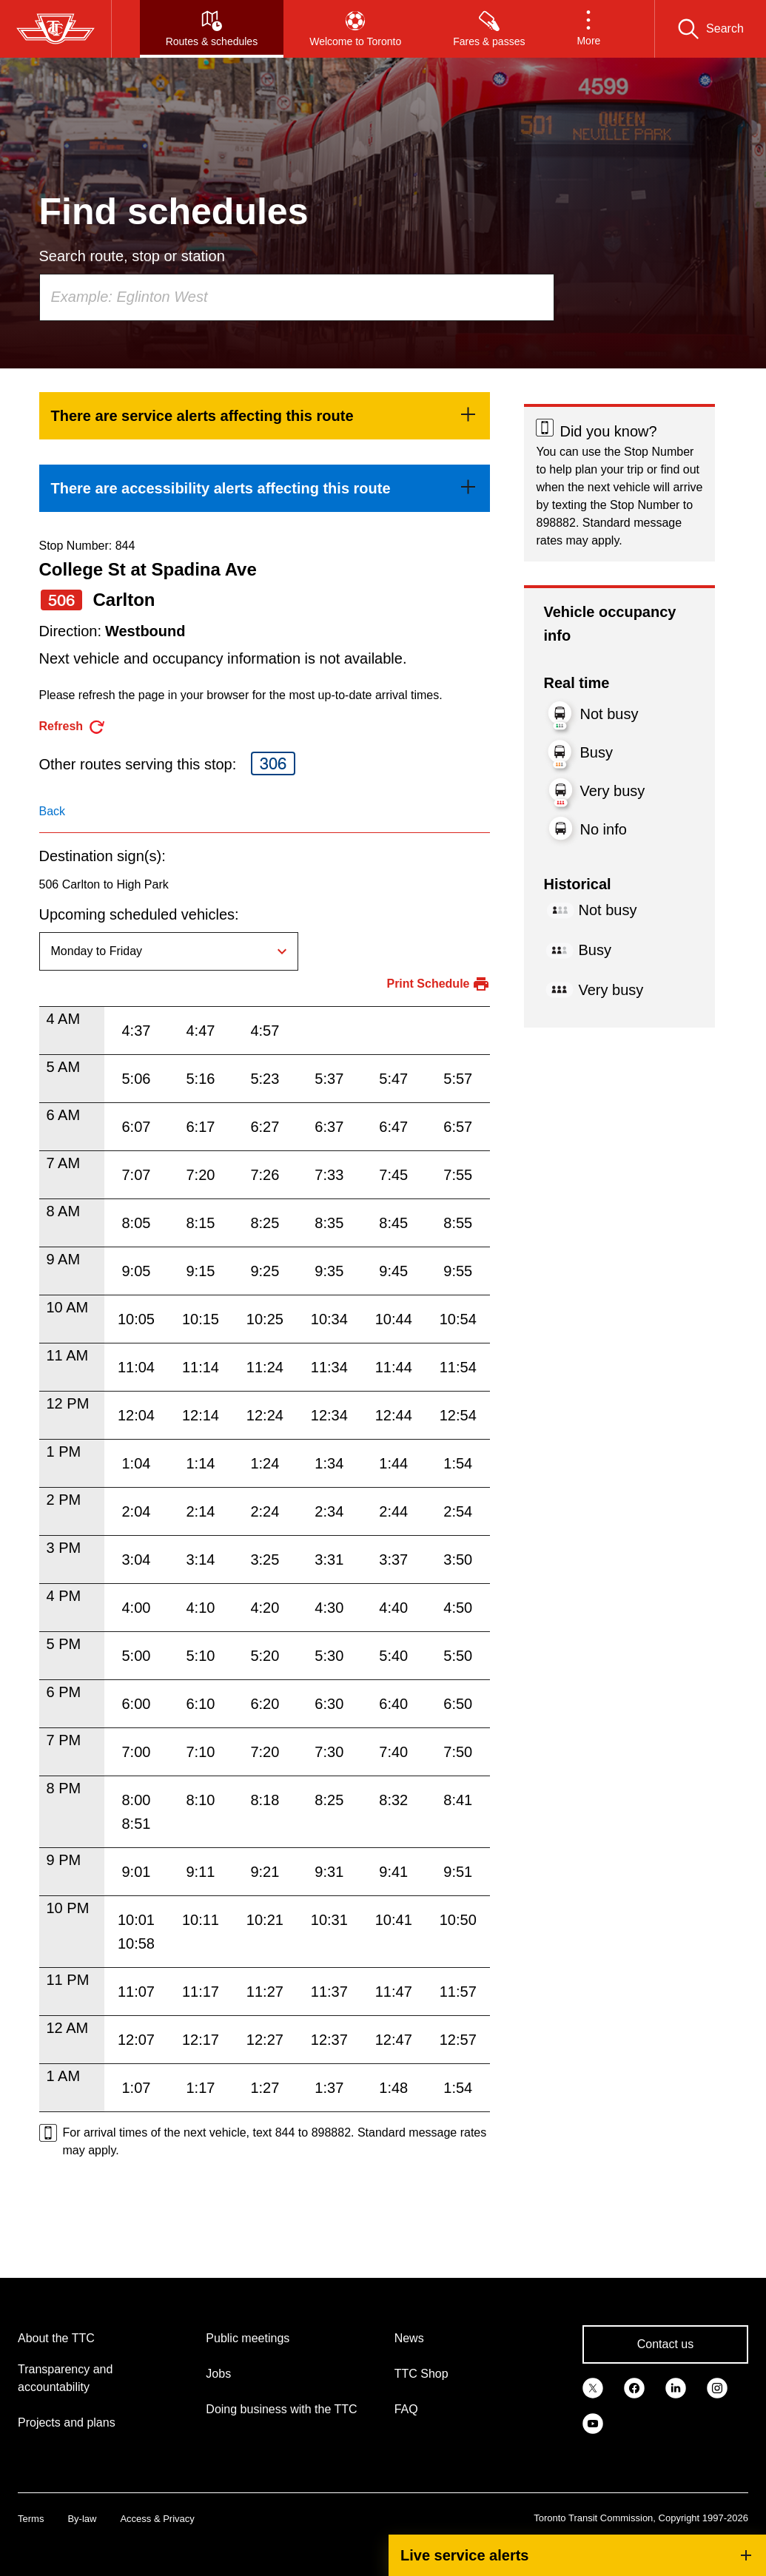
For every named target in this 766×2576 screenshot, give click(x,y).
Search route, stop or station (132, 256)
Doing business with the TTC (281, 2409)
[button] (588, 29)
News (409, 2338)
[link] (265, 415)
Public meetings (247, 2338)
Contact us (665, 2344)
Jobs (218, 2373)
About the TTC (56, 2338)
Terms (31, 2518)
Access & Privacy (157, 2518)
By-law (81, 2518)
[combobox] (296, 297)
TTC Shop (421, 2373)
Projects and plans (66, 2422)
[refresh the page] (73, 727)
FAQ (406, 2409)
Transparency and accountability (65, 2378)
